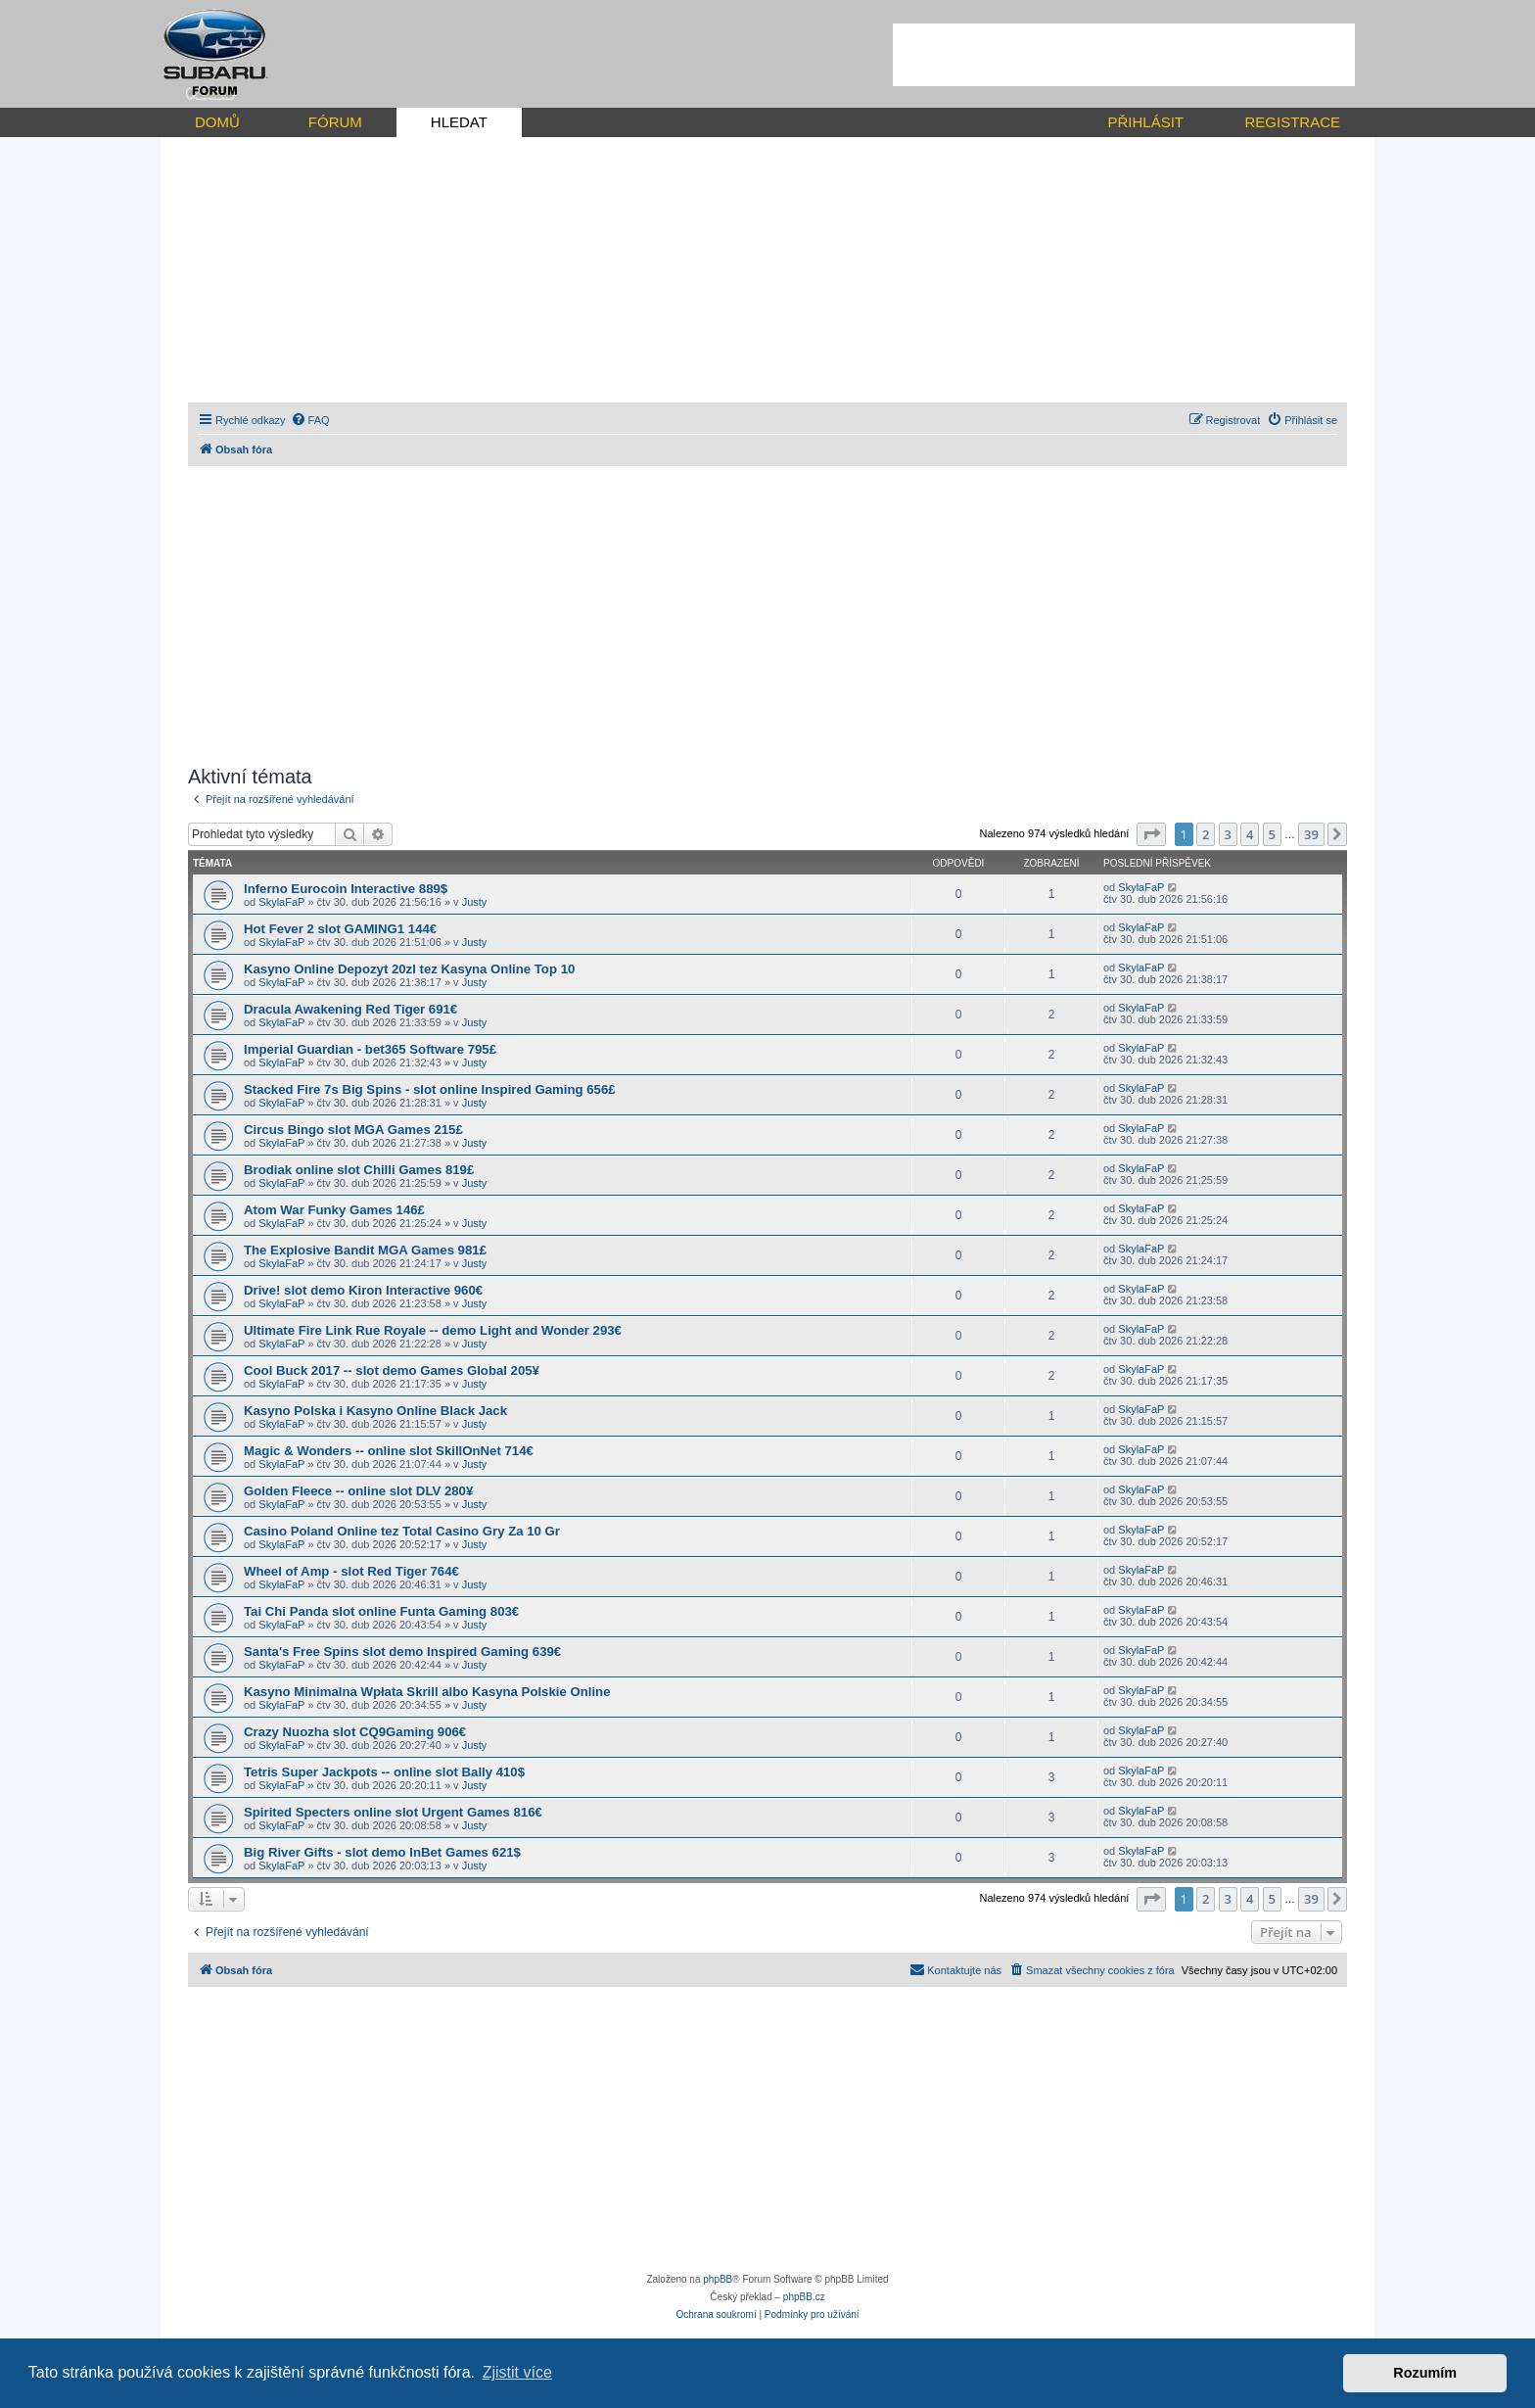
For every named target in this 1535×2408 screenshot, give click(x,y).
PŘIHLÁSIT (1145, 122)
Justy (475, 902)
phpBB (717, 2279)
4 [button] (1249, 834)
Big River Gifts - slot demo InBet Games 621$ (382, 1852)
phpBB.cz (804, 2296)
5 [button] (1272, 834)
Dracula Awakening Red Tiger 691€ (350, 1009)
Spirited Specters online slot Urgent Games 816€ (393, 1812)
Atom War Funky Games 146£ (334, 1210)
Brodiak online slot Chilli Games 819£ (359, 1169)
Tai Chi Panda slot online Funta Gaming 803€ (381, 1611)
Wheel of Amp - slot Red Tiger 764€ (351, 1571)
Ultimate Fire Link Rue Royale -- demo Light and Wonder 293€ (433, 1330)
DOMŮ (217, 122)
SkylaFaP (281, 902)
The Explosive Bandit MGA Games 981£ (365, 1250)
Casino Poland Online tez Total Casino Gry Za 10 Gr (402, 1531)
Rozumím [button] (1425, 2373)
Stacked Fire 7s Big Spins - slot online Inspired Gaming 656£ (430, 1089)
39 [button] (1311, 834)
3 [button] (1228, 834)
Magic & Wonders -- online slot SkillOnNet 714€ (389, 1450)
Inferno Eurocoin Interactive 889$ (345, 888)
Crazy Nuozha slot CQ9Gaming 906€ (355, 1731)
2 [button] (1205, 834)
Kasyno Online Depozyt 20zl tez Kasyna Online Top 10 (409, 969)
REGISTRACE (1292, 122)
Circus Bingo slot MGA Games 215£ (353, 1129)
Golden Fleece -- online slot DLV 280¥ (358, 1491)
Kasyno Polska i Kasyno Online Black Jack (375, 1410)
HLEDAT (459, 122)
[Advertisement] (1124, 54)
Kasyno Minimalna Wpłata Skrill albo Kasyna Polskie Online (427, 1691)
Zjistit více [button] (517, 2372)
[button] (1151, 834)
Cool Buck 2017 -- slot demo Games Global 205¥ (391, 1370)
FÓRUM (335, 122)
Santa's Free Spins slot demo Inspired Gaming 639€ (402, 1651)
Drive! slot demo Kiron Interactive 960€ (363, 1290)
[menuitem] (310, 420)
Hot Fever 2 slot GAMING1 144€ (340, 928)
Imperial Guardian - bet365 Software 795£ (370, 1049)
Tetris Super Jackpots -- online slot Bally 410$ (384, 1772)
